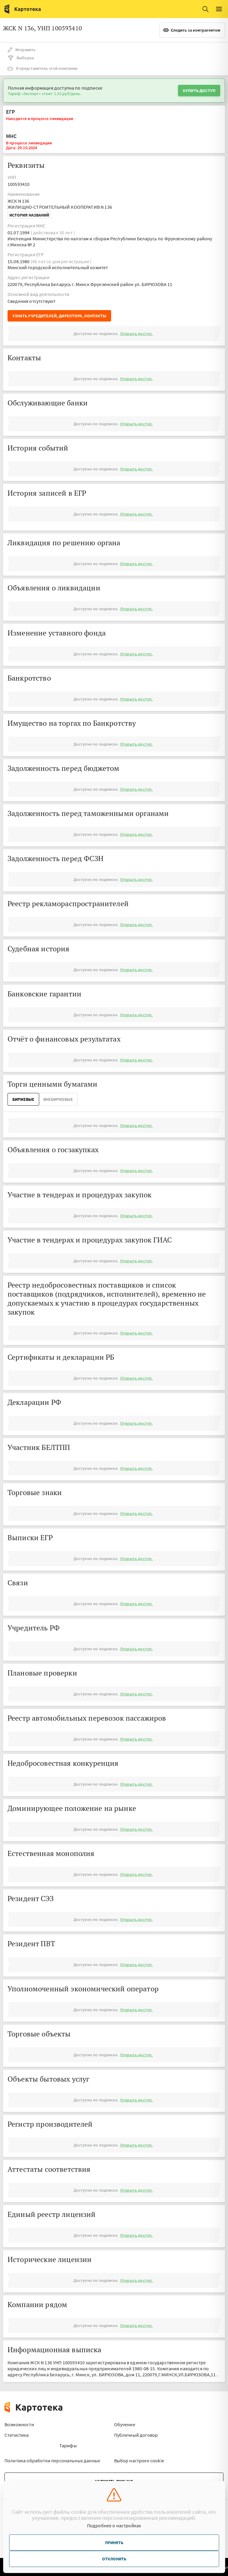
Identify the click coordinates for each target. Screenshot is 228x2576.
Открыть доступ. (136, 333)
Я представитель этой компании (42, 68)
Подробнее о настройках (114, 2525)
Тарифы (68, 2445)
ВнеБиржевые (58, 1099)
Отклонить (114, 2559)
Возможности (19, 2424)
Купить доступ (199, 90)
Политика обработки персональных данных (52, 2461)
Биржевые (23, 1099)
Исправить (22, 49)
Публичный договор (136, 2435)
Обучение (124, 2424)
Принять (114, 2542)
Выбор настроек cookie (139, 2461)
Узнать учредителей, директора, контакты (59, 316)
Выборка (21, 58)
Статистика (17, 2435)
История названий (29, 215)
